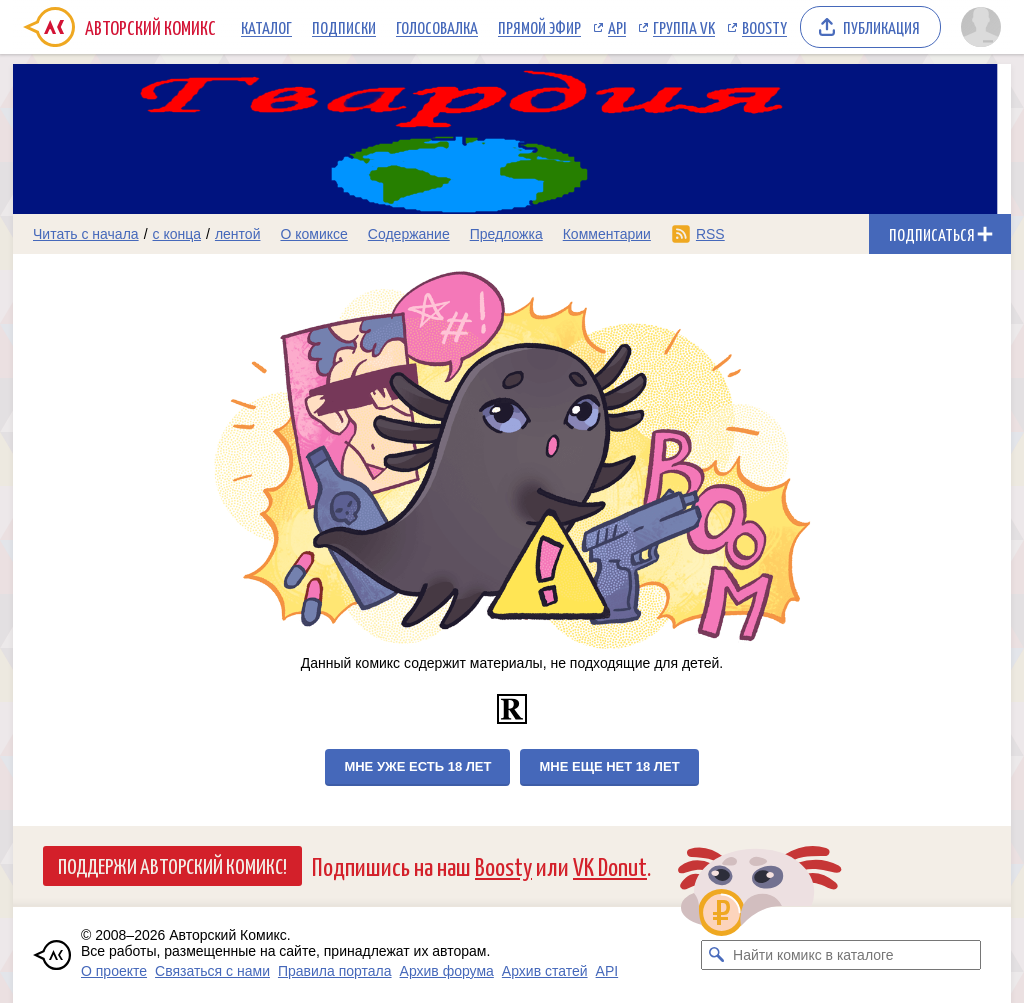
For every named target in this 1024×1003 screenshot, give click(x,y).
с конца (177, 234)
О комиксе (313, 234)
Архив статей (545, 971)
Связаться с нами (212, 971)
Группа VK (684, 27)
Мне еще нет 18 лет (609, 766)
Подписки (344, 27)
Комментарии (607, 234)
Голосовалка (437, 27)
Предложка (506, 234)
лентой (238, 234)
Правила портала (335, 971)
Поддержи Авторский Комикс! (172, 865)
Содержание (409, 234)
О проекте (114, 971)
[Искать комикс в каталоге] (716, 955)
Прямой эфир (539, 27)
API (617, 27)
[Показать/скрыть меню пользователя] (981, 27)
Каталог (266, 27)
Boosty (764, 27)
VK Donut (610, 865)
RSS (710, 234)
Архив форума (447, 971)
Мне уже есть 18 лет (417, 766)
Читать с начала (86, 234)
